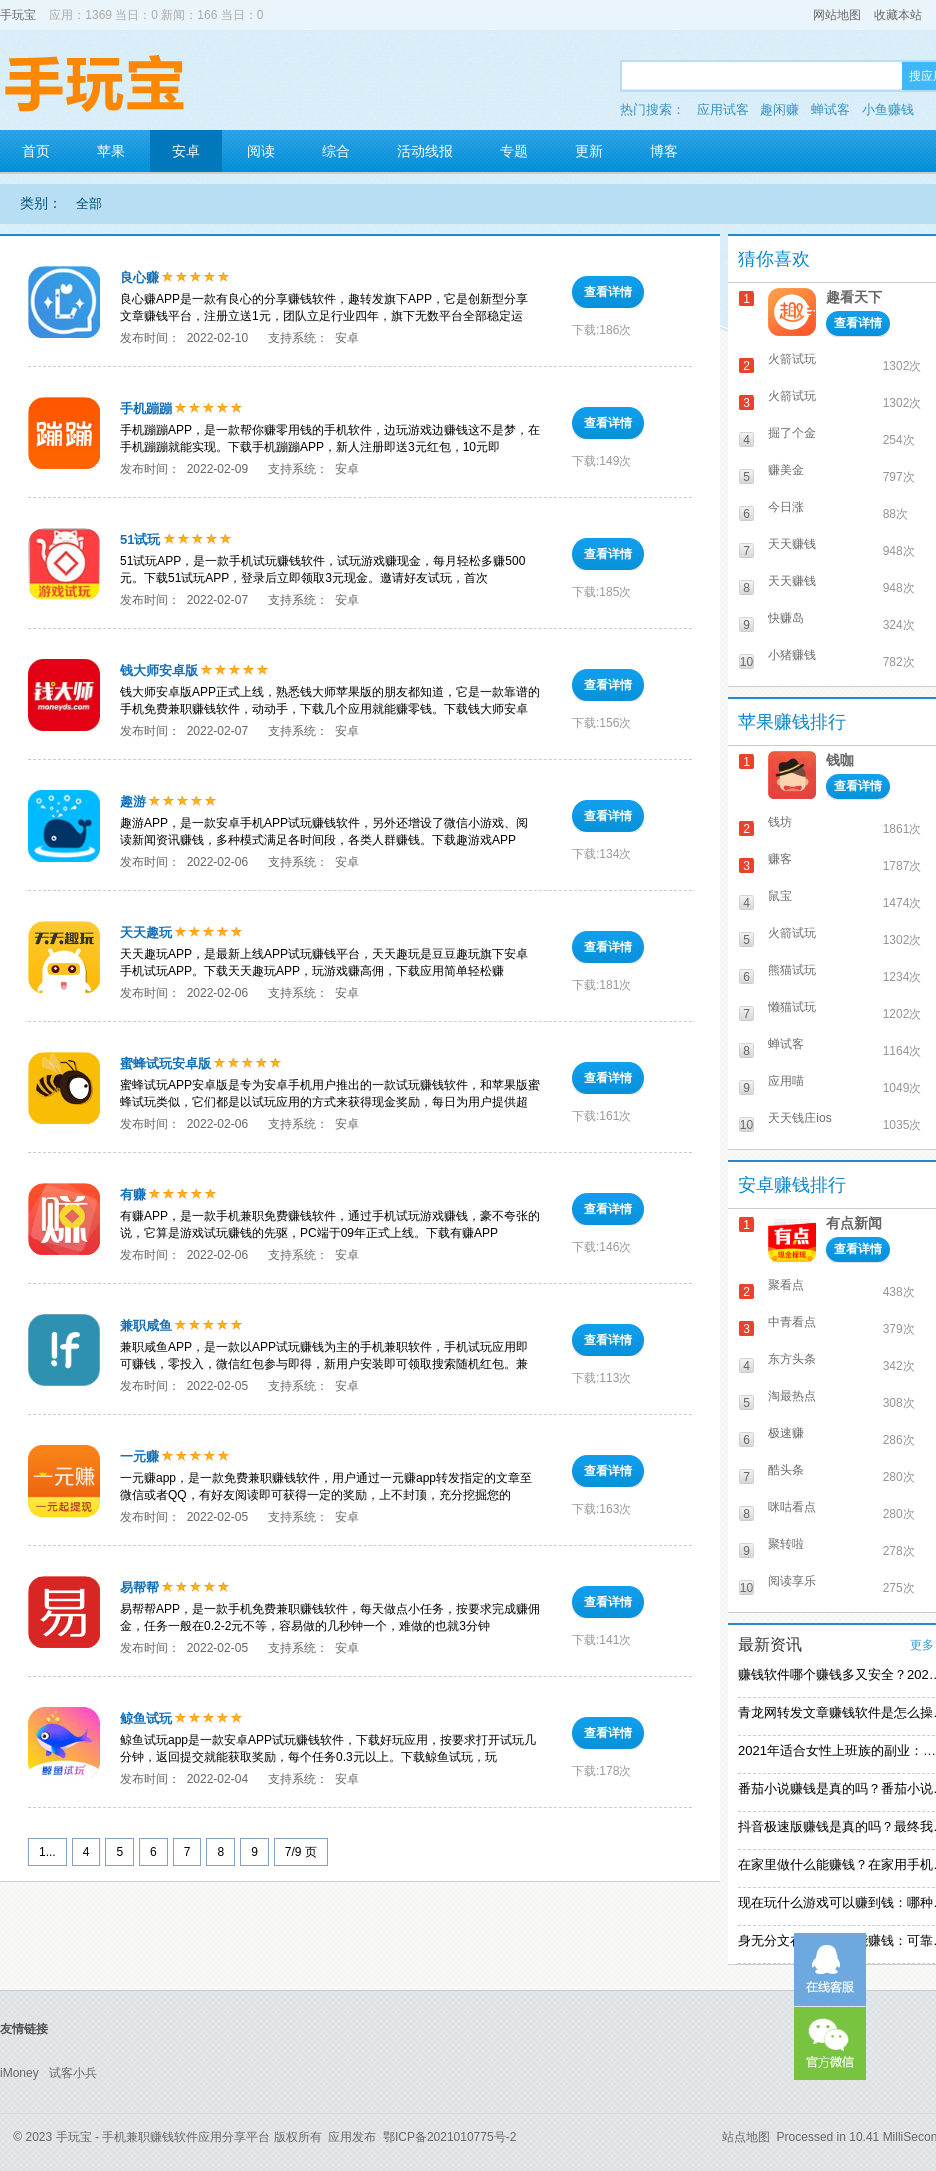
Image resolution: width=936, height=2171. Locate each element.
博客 (664, 151)
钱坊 (780, 822)
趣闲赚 (779, 109)
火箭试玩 (792, 359)
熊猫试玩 (792, 970)
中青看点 (792, 1322)
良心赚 (139, 277)
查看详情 (608, 292)
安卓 (186, 151)
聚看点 (786, 1285)
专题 (514, 151)
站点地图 (746, 2137)
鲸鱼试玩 (146, 1718)
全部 (89, 203)
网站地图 (837, 15)
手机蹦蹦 (146, 408)
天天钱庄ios (799, 1118)
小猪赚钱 (792, 655)
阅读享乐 (792, 1581)
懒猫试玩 (792, 1007)
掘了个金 (792, 433)
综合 (336, 151)
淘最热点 (792, 1396)
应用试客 (723, 109)
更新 (589, 151)
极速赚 (786, 1433)
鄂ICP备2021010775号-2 (449, 2137)
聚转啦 (786, 1544)
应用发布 (352, 2137)
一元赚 (139, 1456)
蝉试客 (830, 109)
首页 (36, 151)
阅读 (261, 151)
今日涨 (786, 507)
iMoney (19, 2073)
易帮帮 (139, 1587)
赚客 (780, 859)
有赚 (133, 1194)
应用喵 (786, 1081)
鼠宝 (780, 896)
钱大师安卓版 (159, 670)
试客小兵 (73, 2073)
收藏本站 (898, 15)
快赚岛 (786, 618)
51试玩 (140, 539)
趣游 (133, 801)
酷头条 (786, 1470)
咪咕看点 (792, 1507)
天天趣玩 (146, 932)
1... (47, 1852)
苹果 (111, 151)
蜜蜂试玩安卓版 (165, 1063)
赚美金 (786, 470)
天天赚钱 (792, 544)
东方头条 (792, 1359)
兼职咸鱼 (146, 1325)
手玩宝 (18, 15)
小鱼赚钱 (888, 109)
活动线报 (425, 151)
